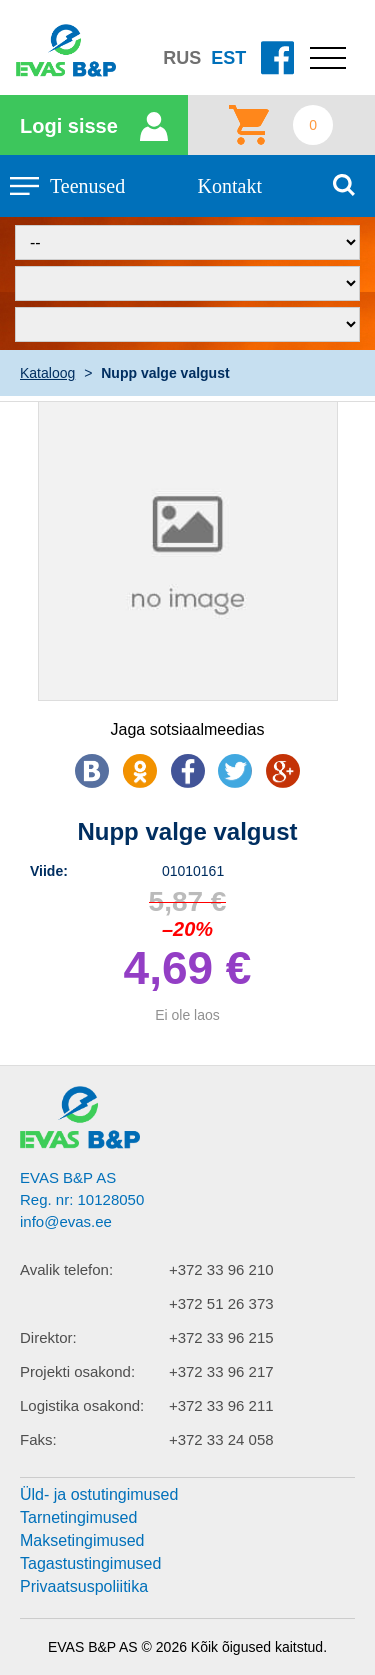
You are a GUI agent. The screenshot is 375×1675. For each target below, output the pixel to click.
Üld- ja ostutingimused (99, 1494)
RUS (182, 58)
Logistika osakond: (82, 1405)
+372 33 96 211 (221, 1405)
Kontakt (230, 186)
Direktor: (48, 1337)
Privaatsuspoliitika (84, 1586)
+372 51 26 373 (221, 1303)
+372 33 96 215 (221, 1337)
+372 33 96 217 (221, 1371)
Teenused (87, 186)
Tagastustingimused (90, 1563)
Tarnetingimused (78, 1517)
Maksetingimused (82, 1540)
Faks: (38, 1439)
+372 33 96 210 (221, 1269)
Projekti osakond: (77, 1371)
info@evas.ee (66, 1221)
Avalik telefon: (66, 1269)
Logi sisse (69, 126)
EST (228, 58)
